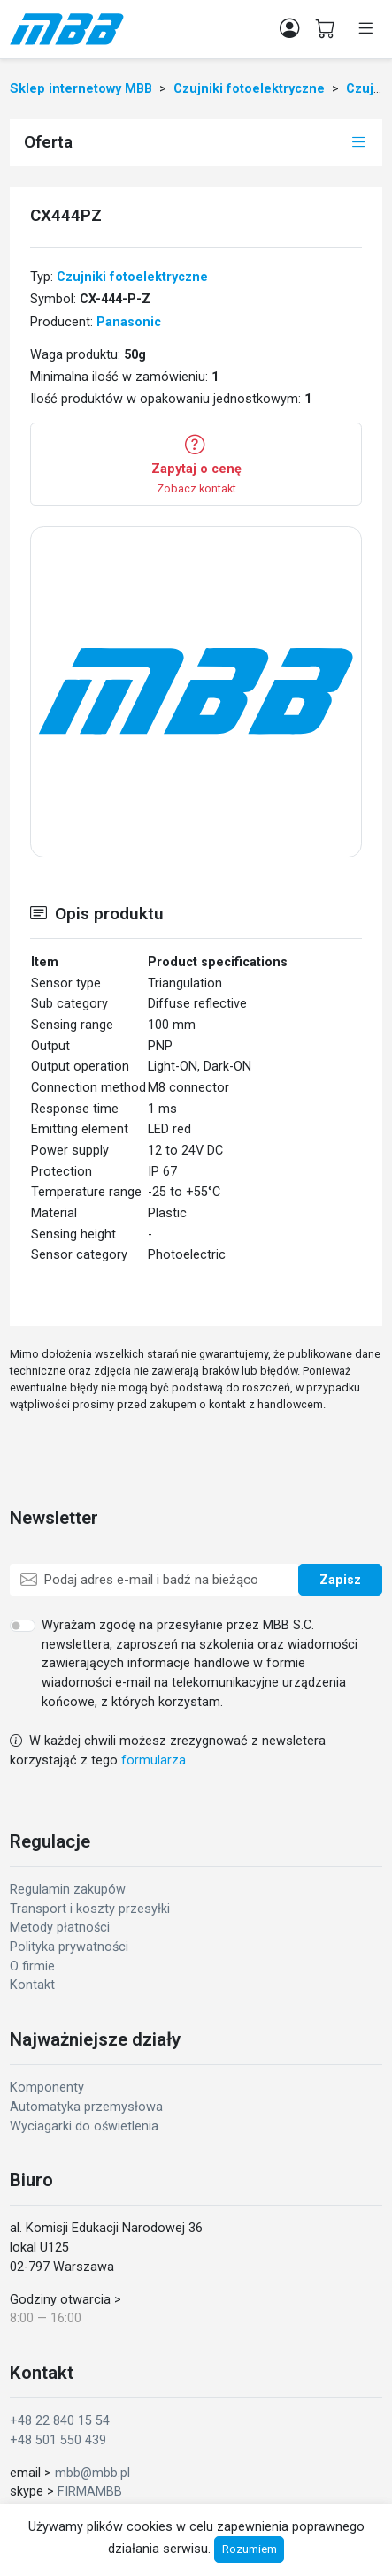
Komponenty (47, 2087)
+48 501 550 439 (58, 2440)
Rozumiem (249, 2549)
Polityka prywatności (69, 1947)
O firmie (32, 1966)
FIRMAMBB (90, 2491)
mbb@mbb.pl (92, 2473)
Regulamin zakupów (68, 1889)
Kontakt (32, 1985)
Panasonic (128, 322)
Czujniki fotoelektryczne (132, 277)
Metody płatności (60, 1927)
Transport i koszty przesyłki (90, 1909)
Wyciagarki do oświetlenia (84, 2126)
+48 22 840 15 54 (60, 2420)
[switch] (22, 1626)
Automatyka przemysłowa (86, 2107)
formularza (153, 1760)
